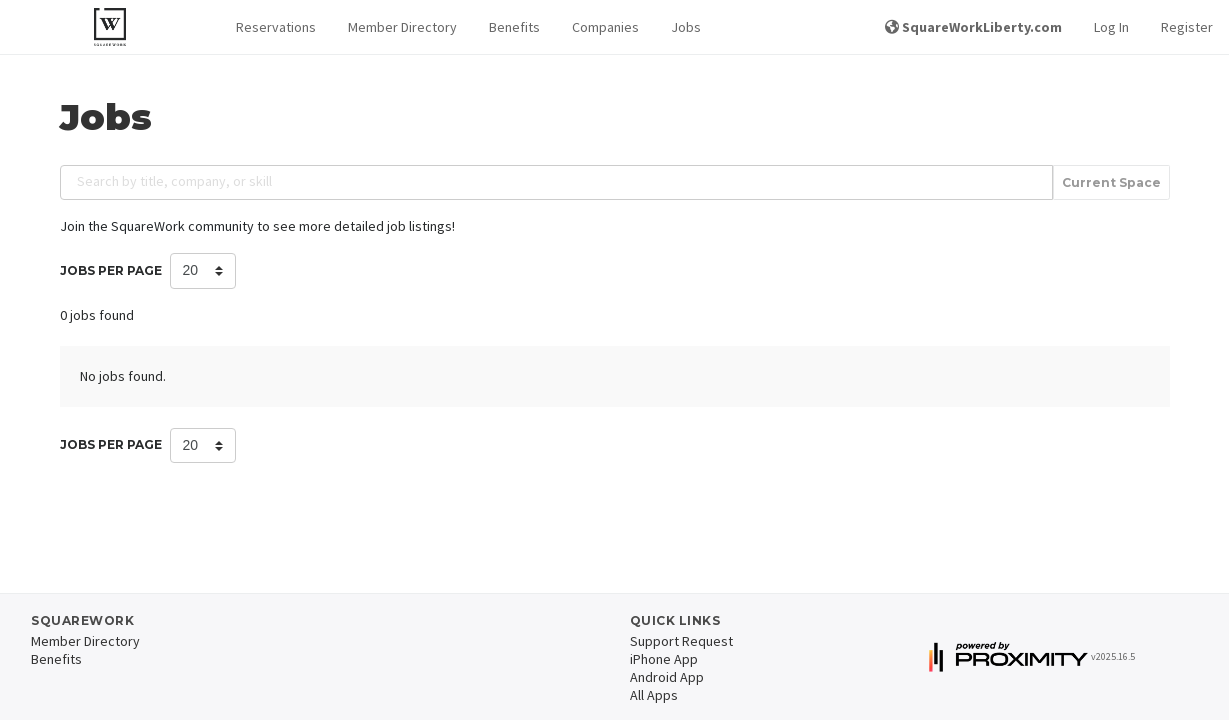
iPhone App (664, 659)
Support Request (681, 641)
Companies (605, 27)
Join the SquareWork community (157, 226)
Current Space (1111, 182)
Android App (667, 677)
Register (1187, 27)
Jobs (686, 27)
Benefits (514, 27)
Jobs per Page (111, 270)
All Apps (654, 695)
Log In (1111, 27)
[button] (276, 27)
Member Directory (402, 27)
